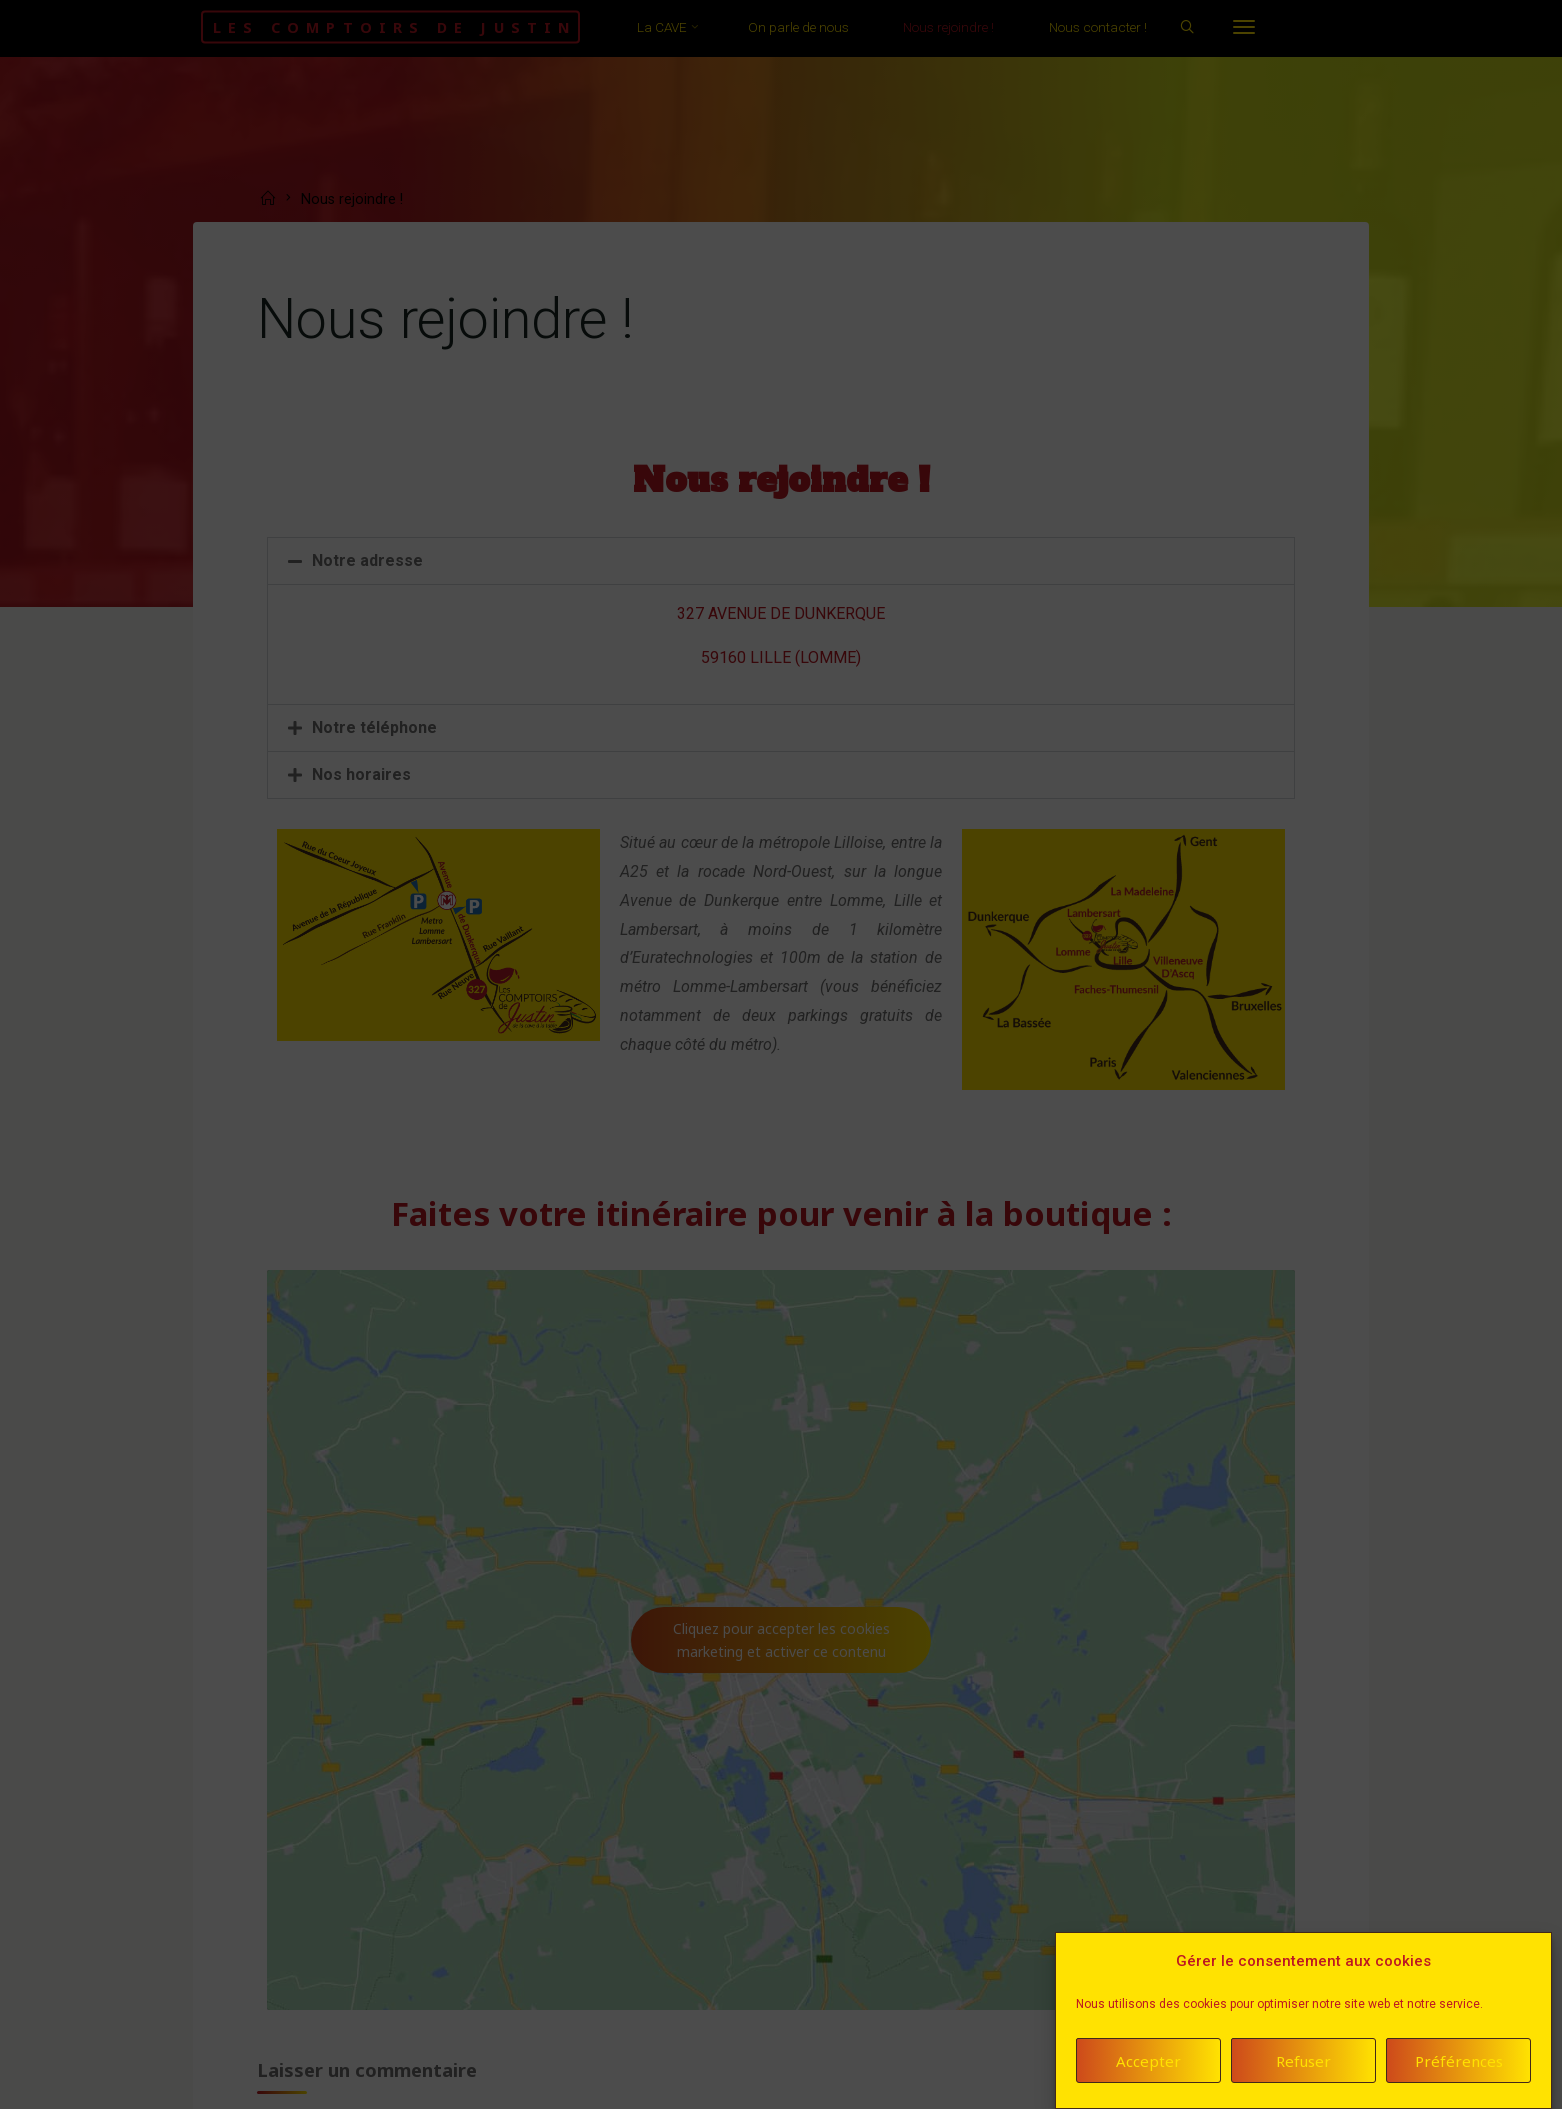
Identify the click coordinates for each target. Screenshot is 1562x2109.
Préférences (1459, 2065)
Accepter (1148, 2065)
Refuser (1303, 2065)
